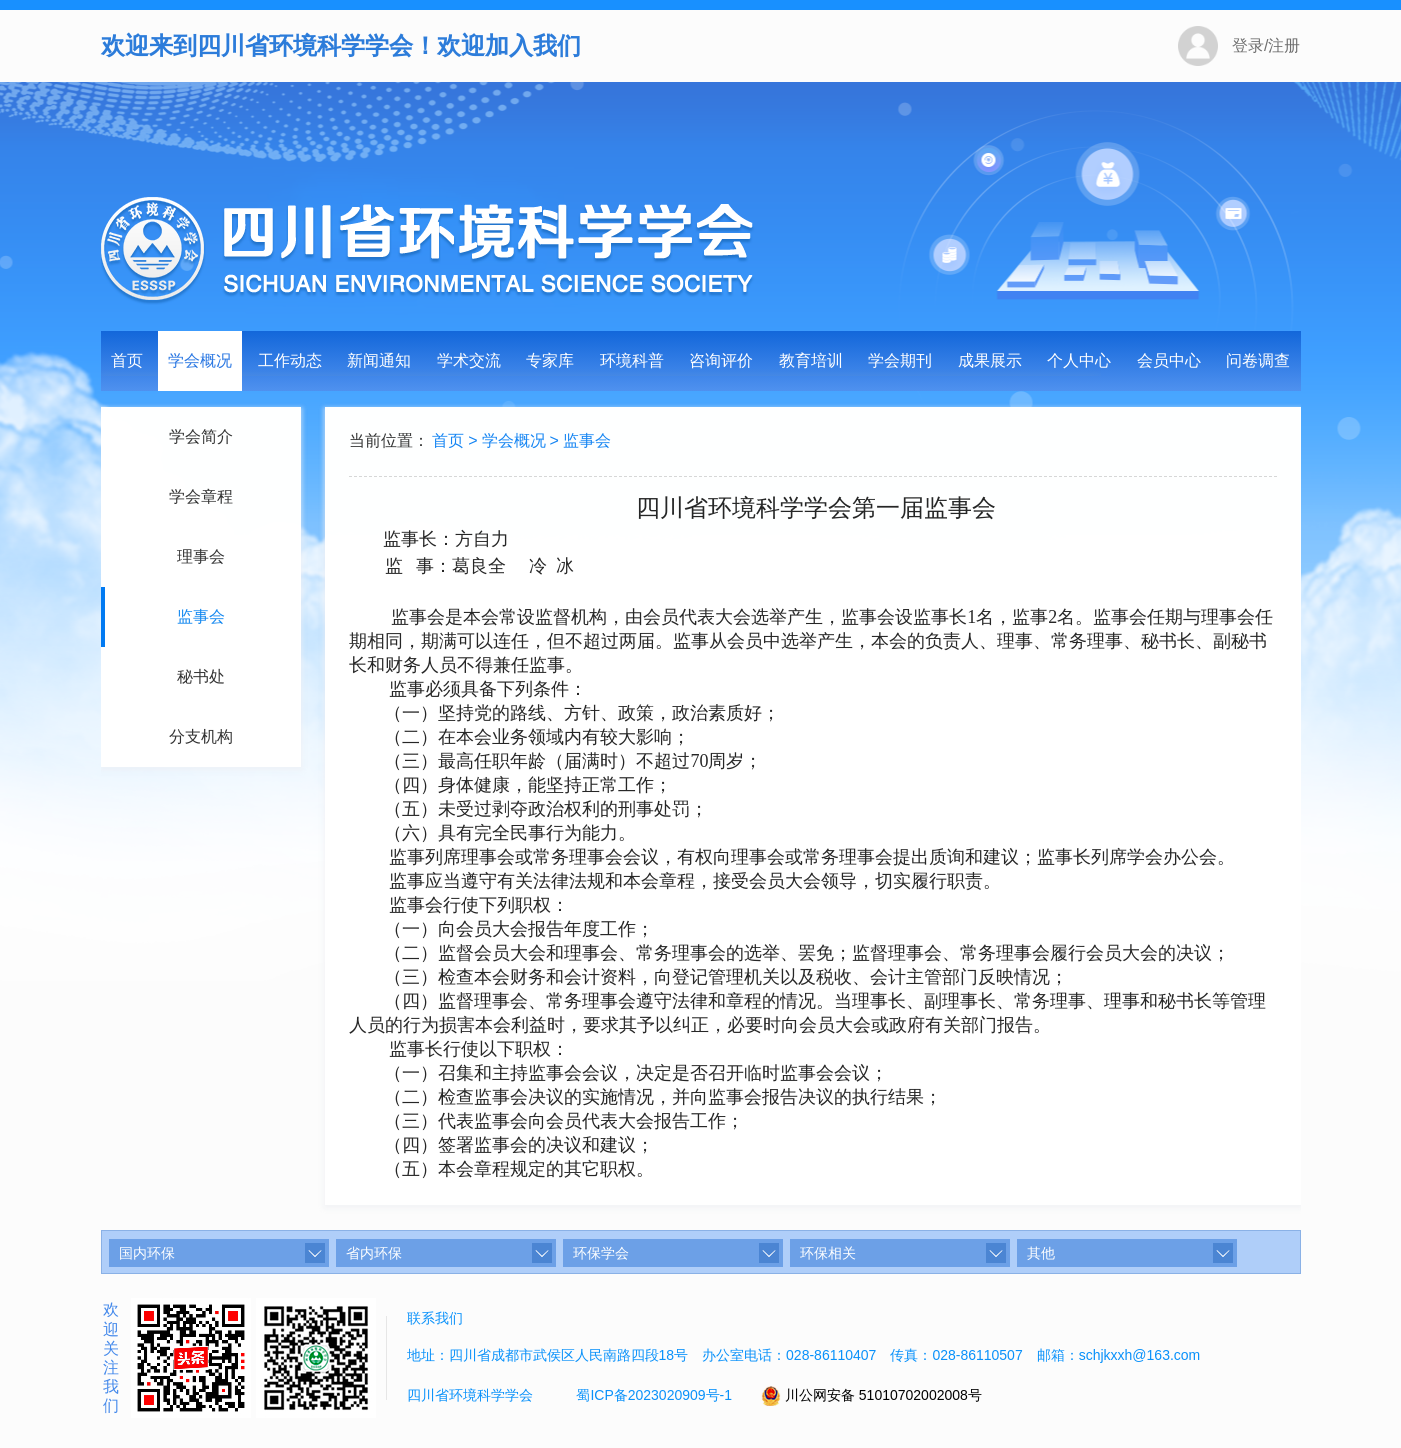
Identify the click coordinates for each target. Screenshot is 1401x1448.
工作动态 (290, 360)
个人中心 (1079, 360)
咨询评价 (721, 360)
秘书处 (198, 676)
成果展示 (990, 360)
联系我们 (435, 1318)
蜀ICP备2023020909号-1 (654, 1395)
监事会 (198, 616)
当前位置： (391, 440)
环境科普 (632, 360)
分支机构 (198, 736)
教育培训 (811, 360)
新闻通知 (379, 360)
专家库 (550, 360)
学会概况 (200, 360)
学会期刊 (900, 360)
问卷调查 (1258, 360)
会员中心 (1169, 360)
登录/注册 (1266, 45)
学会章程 (198, 496)
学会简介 (198, 436)
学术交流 (469, 360)
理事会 (198, 556)
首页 (127, 360)
